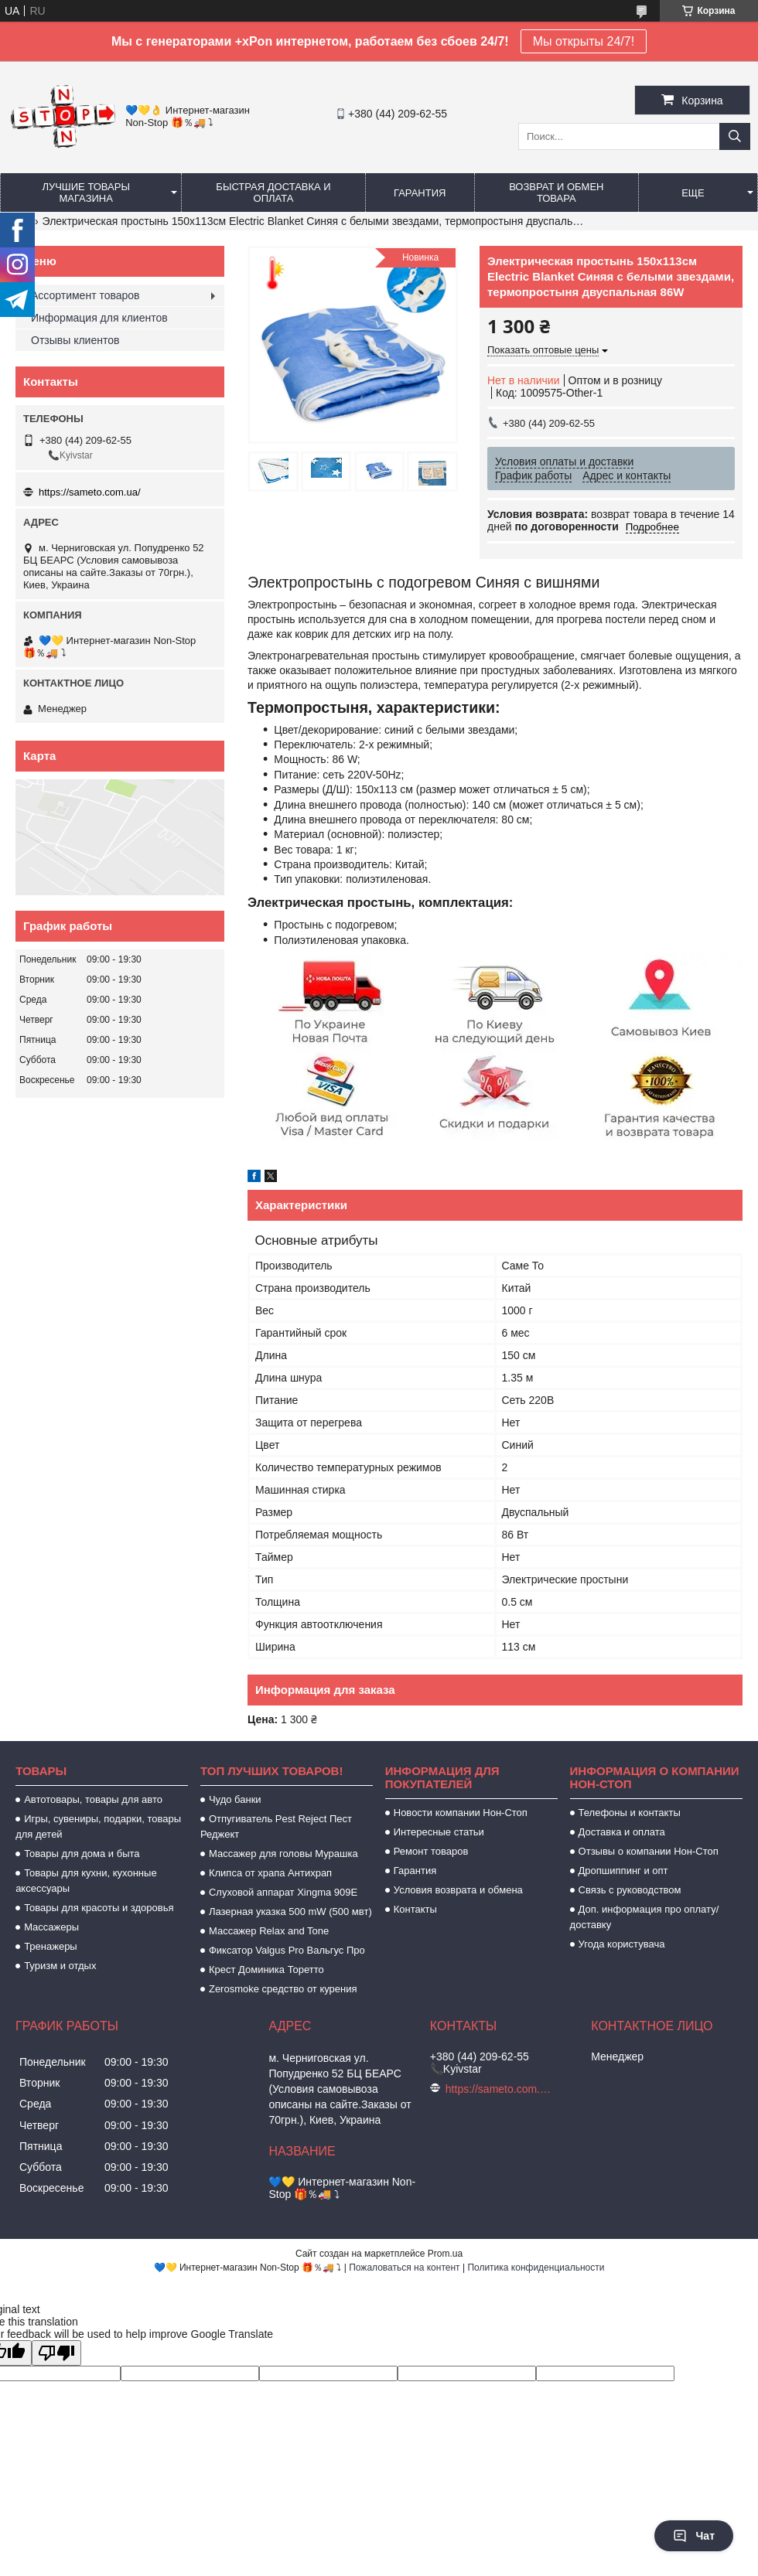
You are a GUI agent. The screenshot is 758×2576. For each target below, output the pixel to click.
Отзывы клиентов (75, 340)
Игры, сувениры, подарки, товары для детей (98, 1826)
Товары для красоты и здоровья (98, 1907)
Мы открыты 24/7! (583, 41)
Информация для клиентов (99, 318)
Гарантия (420, 193)
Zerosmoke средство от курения (283, 1989)
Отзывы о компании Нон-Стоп (649, 1851)
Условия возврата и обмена (458, 1890)
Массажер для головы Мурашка (283, 1853)
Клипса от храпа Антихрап (270, 1873)
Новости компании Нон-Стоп (461, 1812)
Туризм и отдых (60, 1965)
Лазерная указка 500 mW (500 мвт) (290, 1911)
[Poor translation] (56, 2353)
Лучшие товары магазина (86, 192)
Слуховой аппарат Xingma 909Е (283, 1892)
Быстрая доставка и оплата (273, 192)
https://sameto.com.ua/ (90, 492)
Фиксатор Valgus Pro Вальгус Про (287, 1950)
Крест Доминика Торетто (266, 1969)
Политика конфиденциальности (535, 2267)
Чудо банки (235, 1799)
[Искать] (734, 136)
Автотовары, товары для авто (93, 1799)
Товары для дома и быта (81, 1853)
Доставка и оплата (622, 1832)
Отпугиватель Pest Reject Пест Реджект (276, 1826)
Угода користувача (622, 1944)
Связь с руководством (630, 1890)
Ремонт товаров (431, 1851)
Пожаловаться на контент (404, 2267)
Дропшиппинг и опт (623, 1870)
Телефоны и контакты (630, 1812)
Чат (694, 2536)
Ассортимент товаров (85, 295)
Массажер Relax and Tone (269, 1931)
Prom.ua (445, 2253)
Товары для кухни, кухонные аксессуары (86, 1880)
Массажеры (51, 1927)
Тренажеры (50, 1946)
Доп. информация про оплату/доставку (644, 1916)
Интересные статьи (439, 1832)
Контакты (415, 1909)
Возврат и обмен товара (556, 192)
